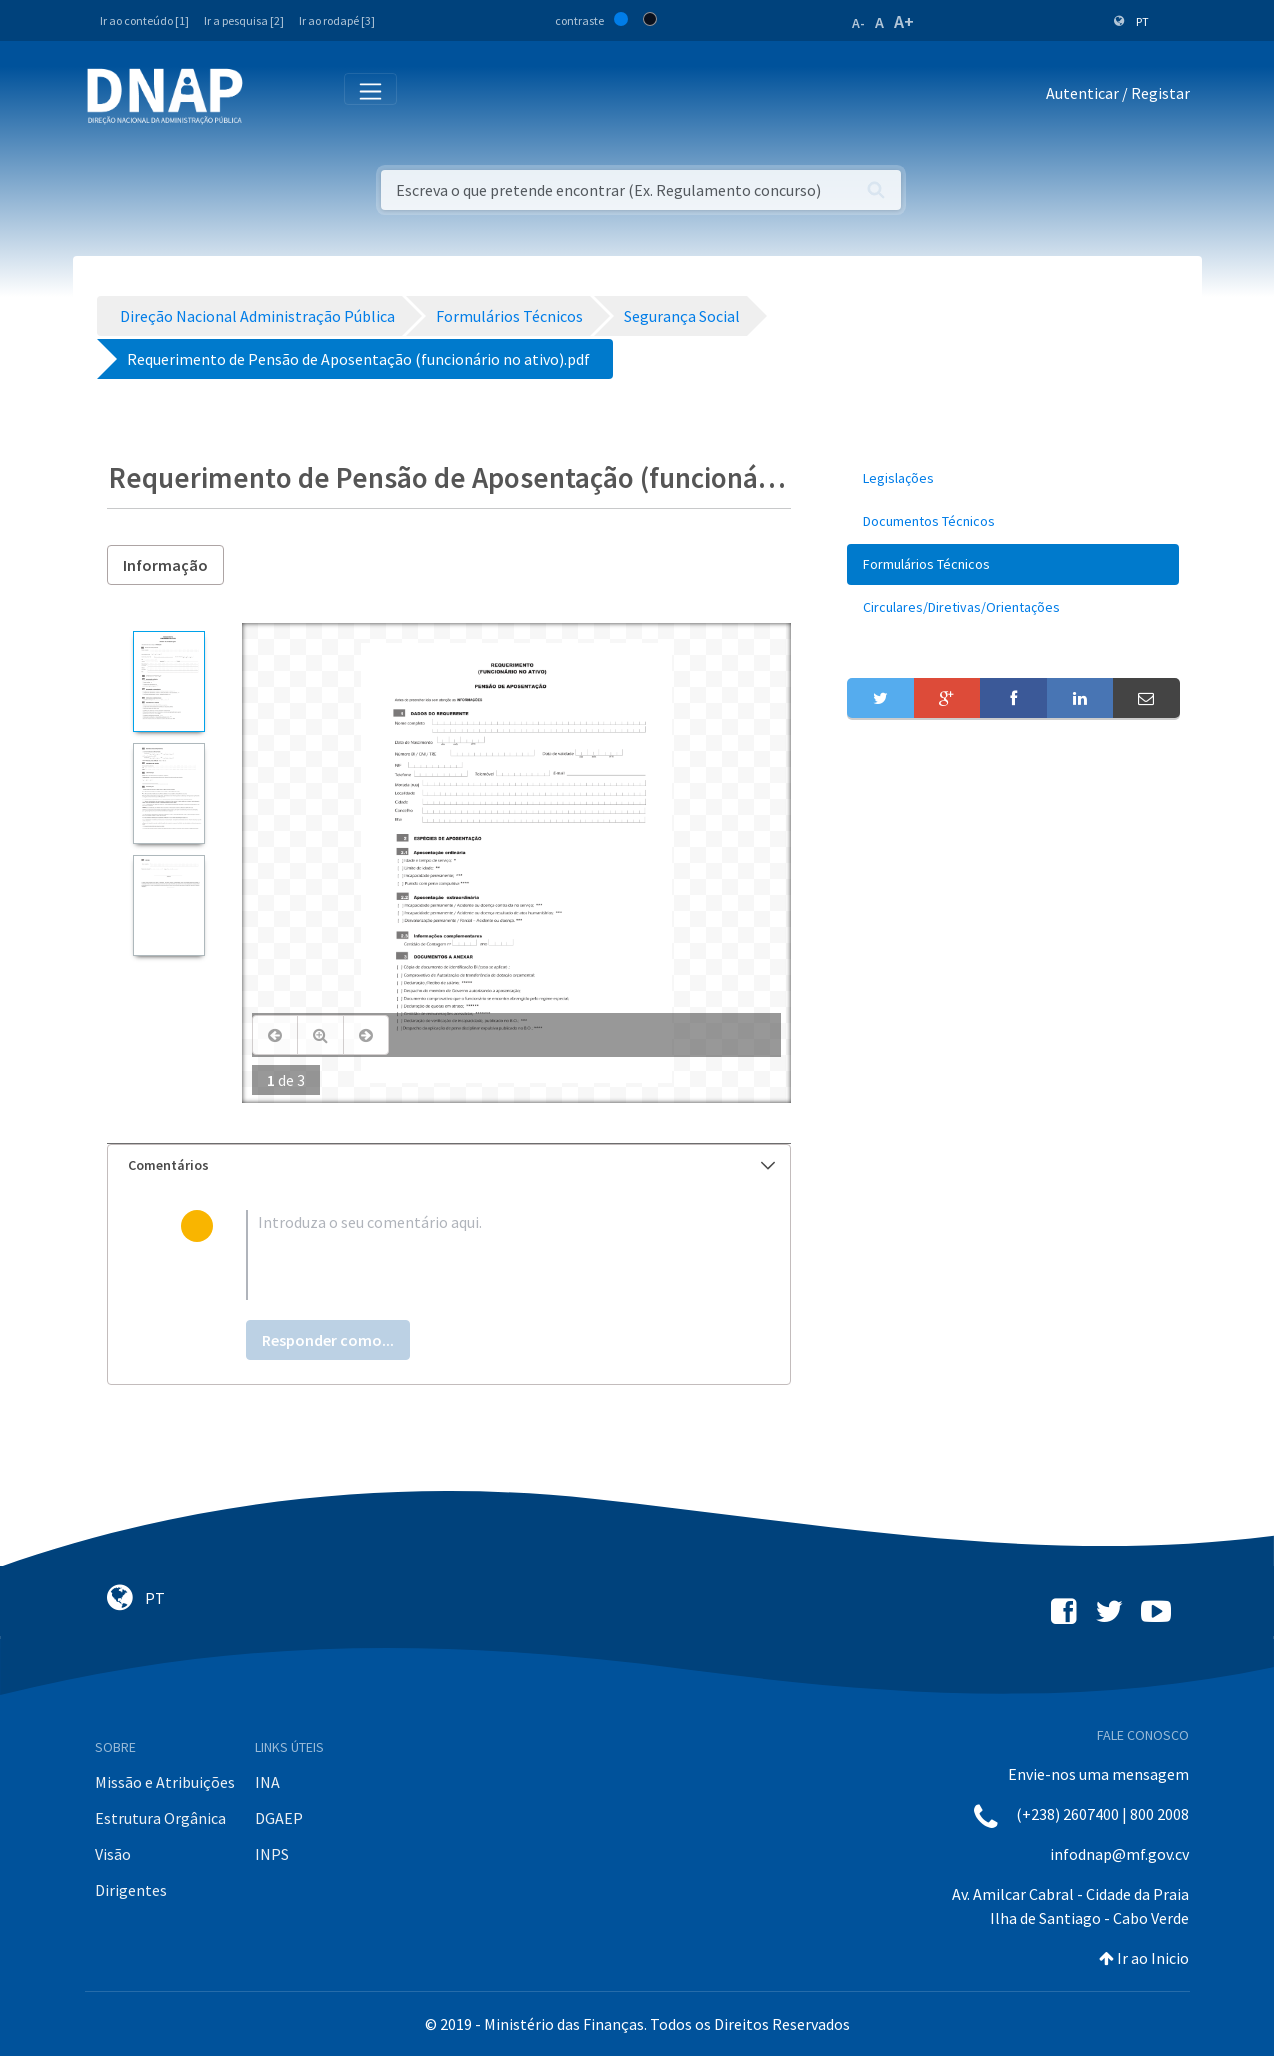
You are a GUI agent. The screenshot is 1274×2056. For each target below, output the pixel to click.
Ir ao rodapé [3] (337, 20)
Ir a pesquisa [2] (244, 20)
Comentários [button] (452, 1165)
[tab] (449, 1165)
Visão (113, 1854)
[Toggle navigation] (271, 97)
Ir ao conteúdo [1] (144, 20)
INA (267, 1782)
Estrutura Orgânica (160, 1818)
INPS (272, 1854)
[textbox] (481, 1255)
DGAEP (279, 1818)
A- (858, 23)
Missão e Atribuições (165, 1782)
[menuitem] (1013, 478)
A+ (904, 21)
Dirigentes (131, 1890)
